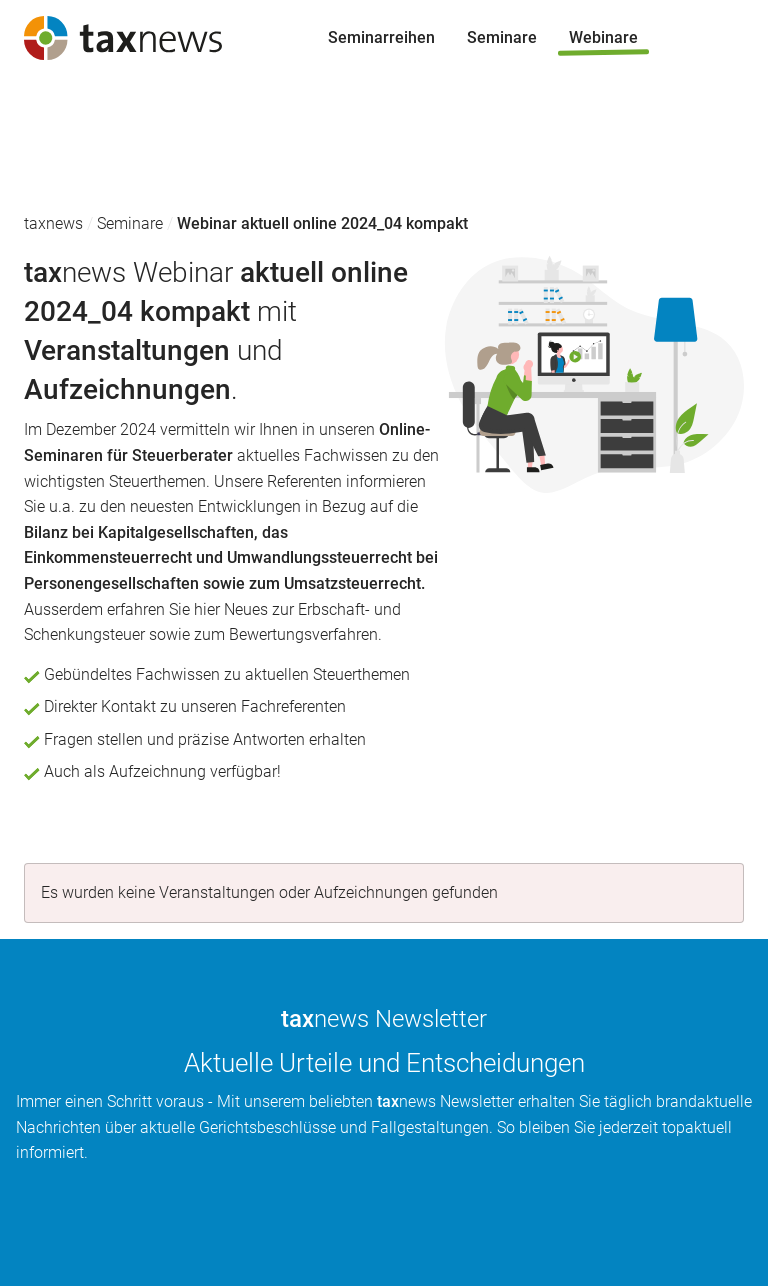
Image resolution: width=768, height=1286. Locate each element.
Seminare (51, 153)
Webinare (50, 191)
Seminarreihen (69, 114)
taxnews (53, 223)
